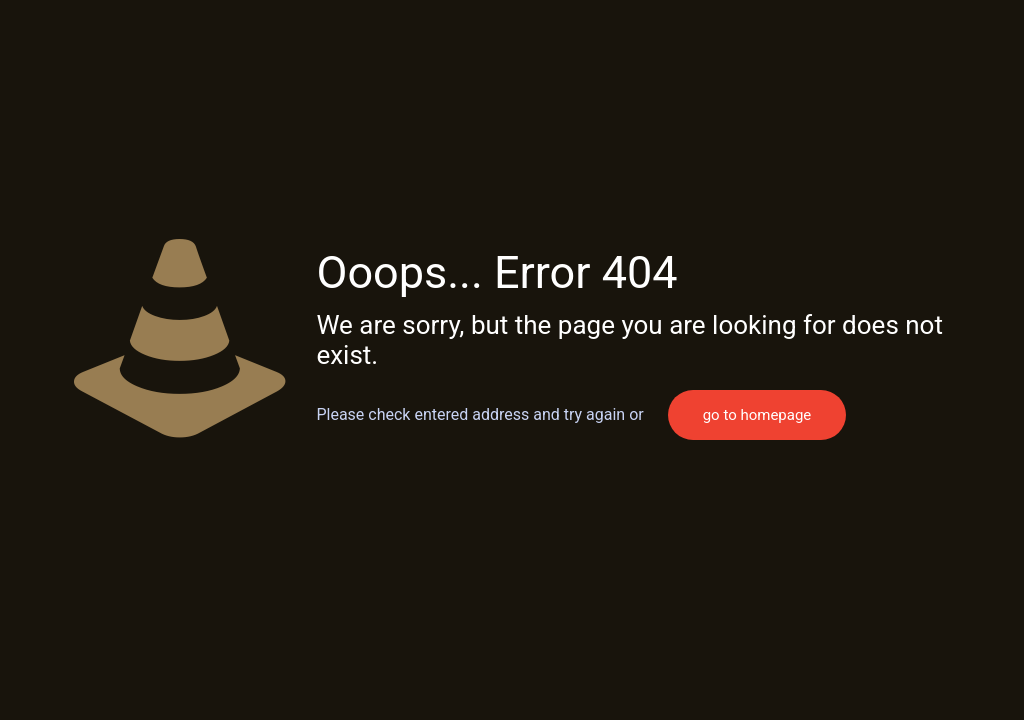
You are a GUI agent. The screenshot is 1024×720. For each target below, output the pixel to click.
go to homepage (757, 415)
